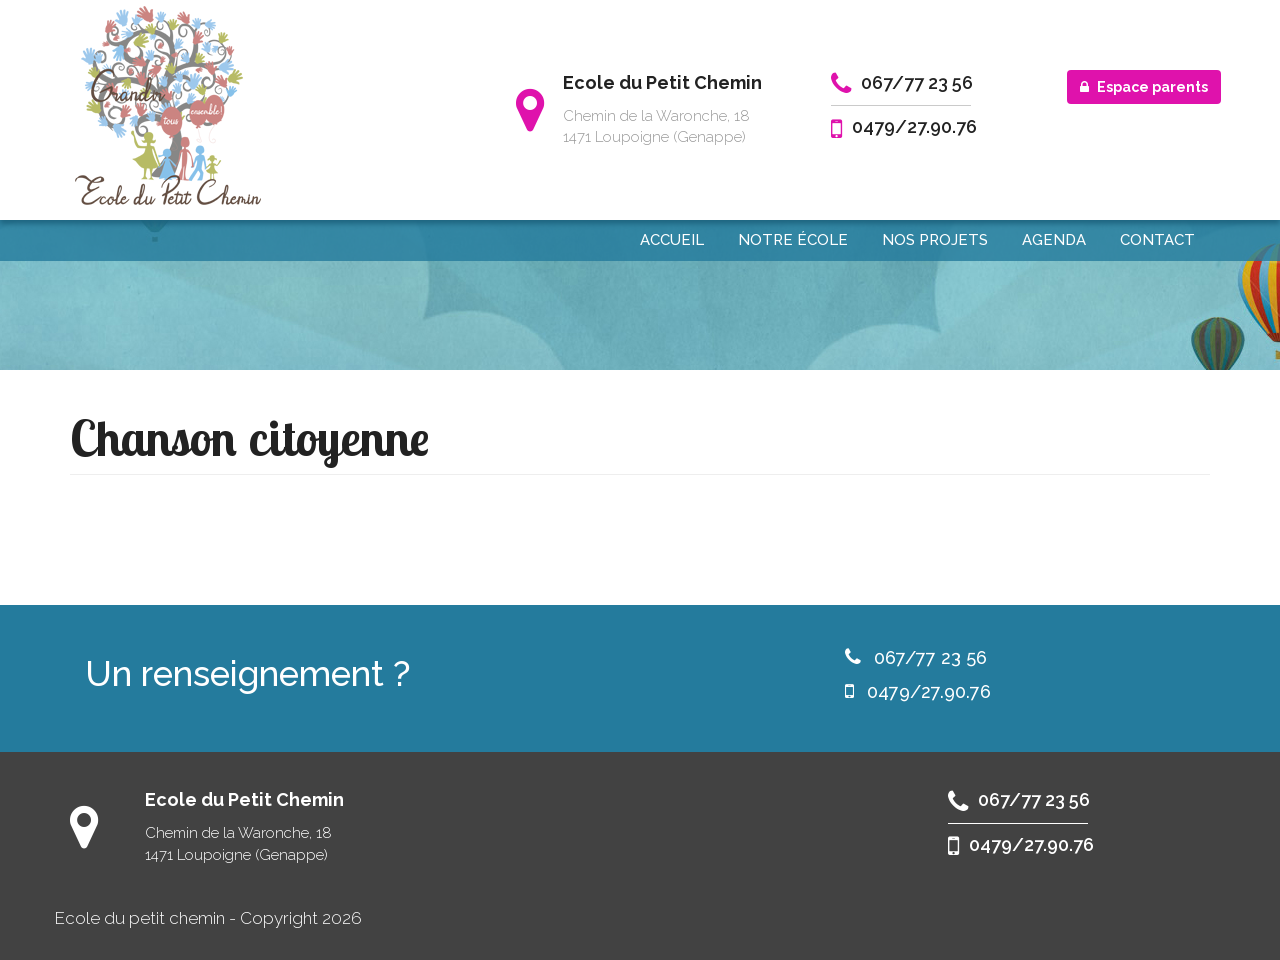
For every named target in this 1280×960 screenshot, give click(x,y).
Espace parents (1144, 87)
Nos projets (935, 240)
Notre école (793, 240)
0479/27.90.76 (914, 126)
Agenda (1054, 240)
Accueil (672, 240)
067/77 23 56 (917, 82)
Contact (1157, 240)
